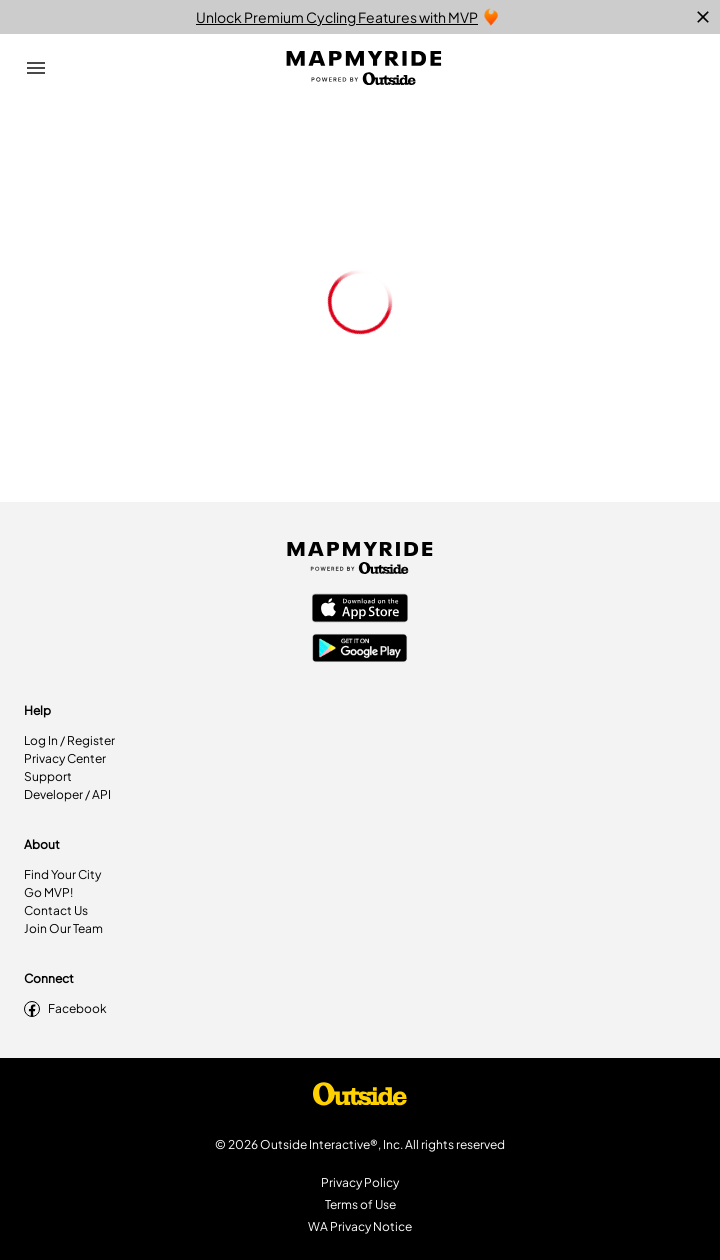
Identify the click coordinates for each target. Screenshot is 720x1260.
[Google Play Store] (360, 650)
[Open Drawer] (36, 68)
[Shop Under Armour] (360, 1099)
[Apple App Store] (360, 610)
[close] (703, 17)
